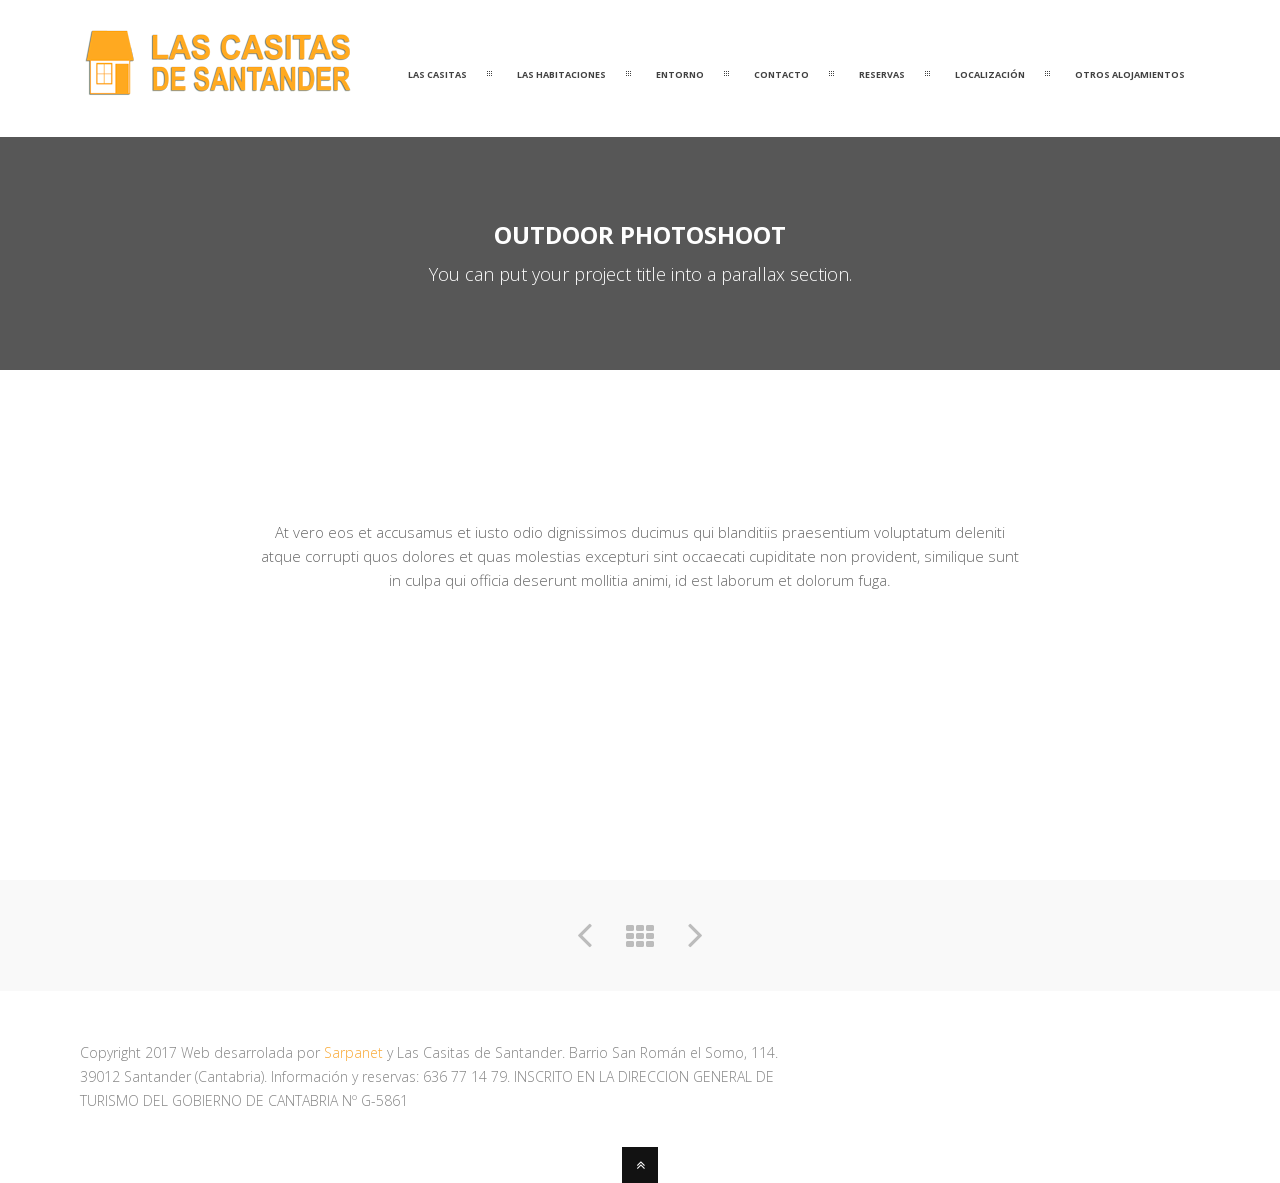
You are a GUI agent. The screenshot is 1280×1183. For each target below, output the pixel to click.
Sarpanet (353, 1052)
